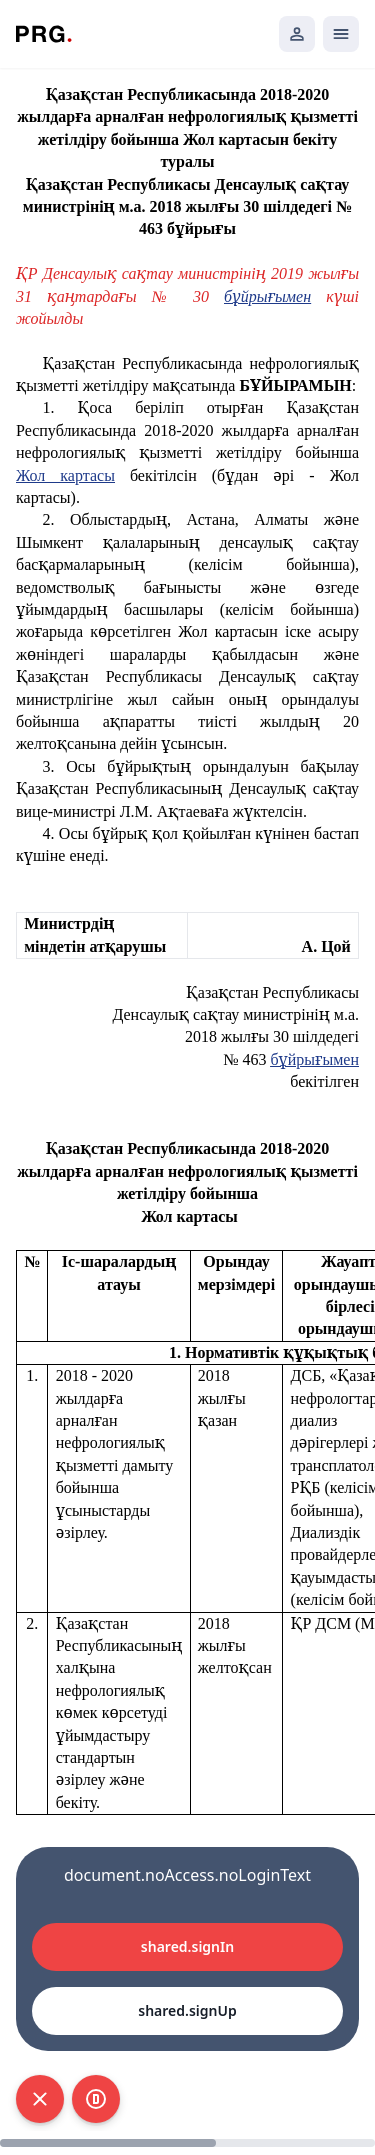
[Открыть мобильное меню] (341, 34)
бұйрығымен (314, 1059)
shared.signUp (187, 2010)
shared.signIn (187, 1946)
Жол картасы (65, 475)
